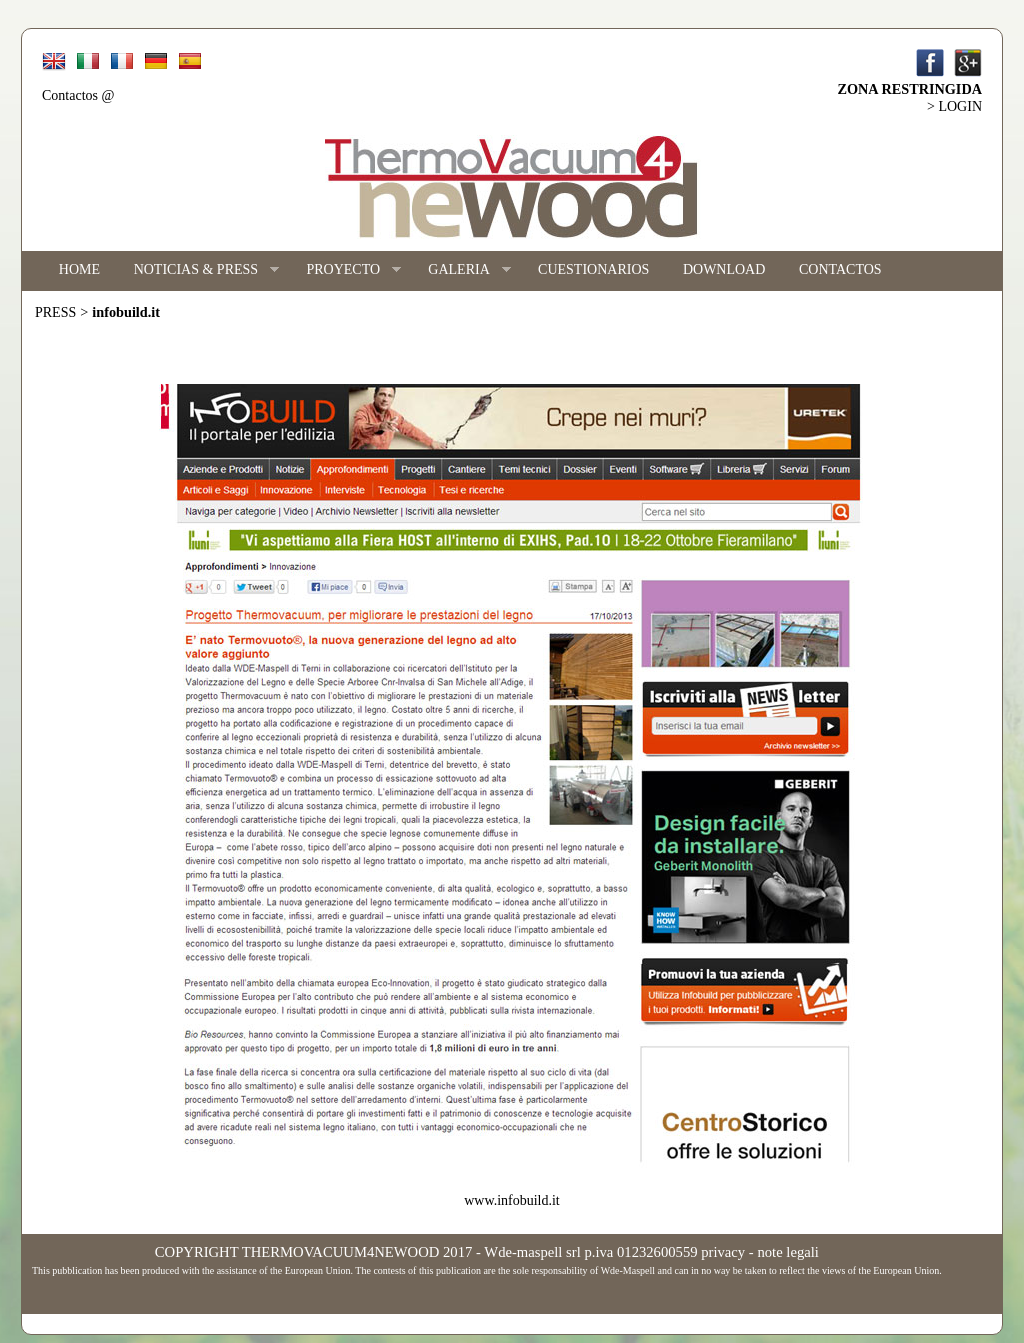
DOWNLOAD (724, 269)
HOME (79, 269)
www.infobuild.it (512, 1200)
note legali (787, 1252)
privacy (723, 1252)
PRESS (55, 312)
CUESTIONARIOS (593, 269)
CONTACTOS (840, 269)
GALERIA (461, 270)
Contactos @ (78, 95)
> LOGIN (954, 106)
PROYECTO (345, 270)
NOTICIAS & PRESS (198, 270)
